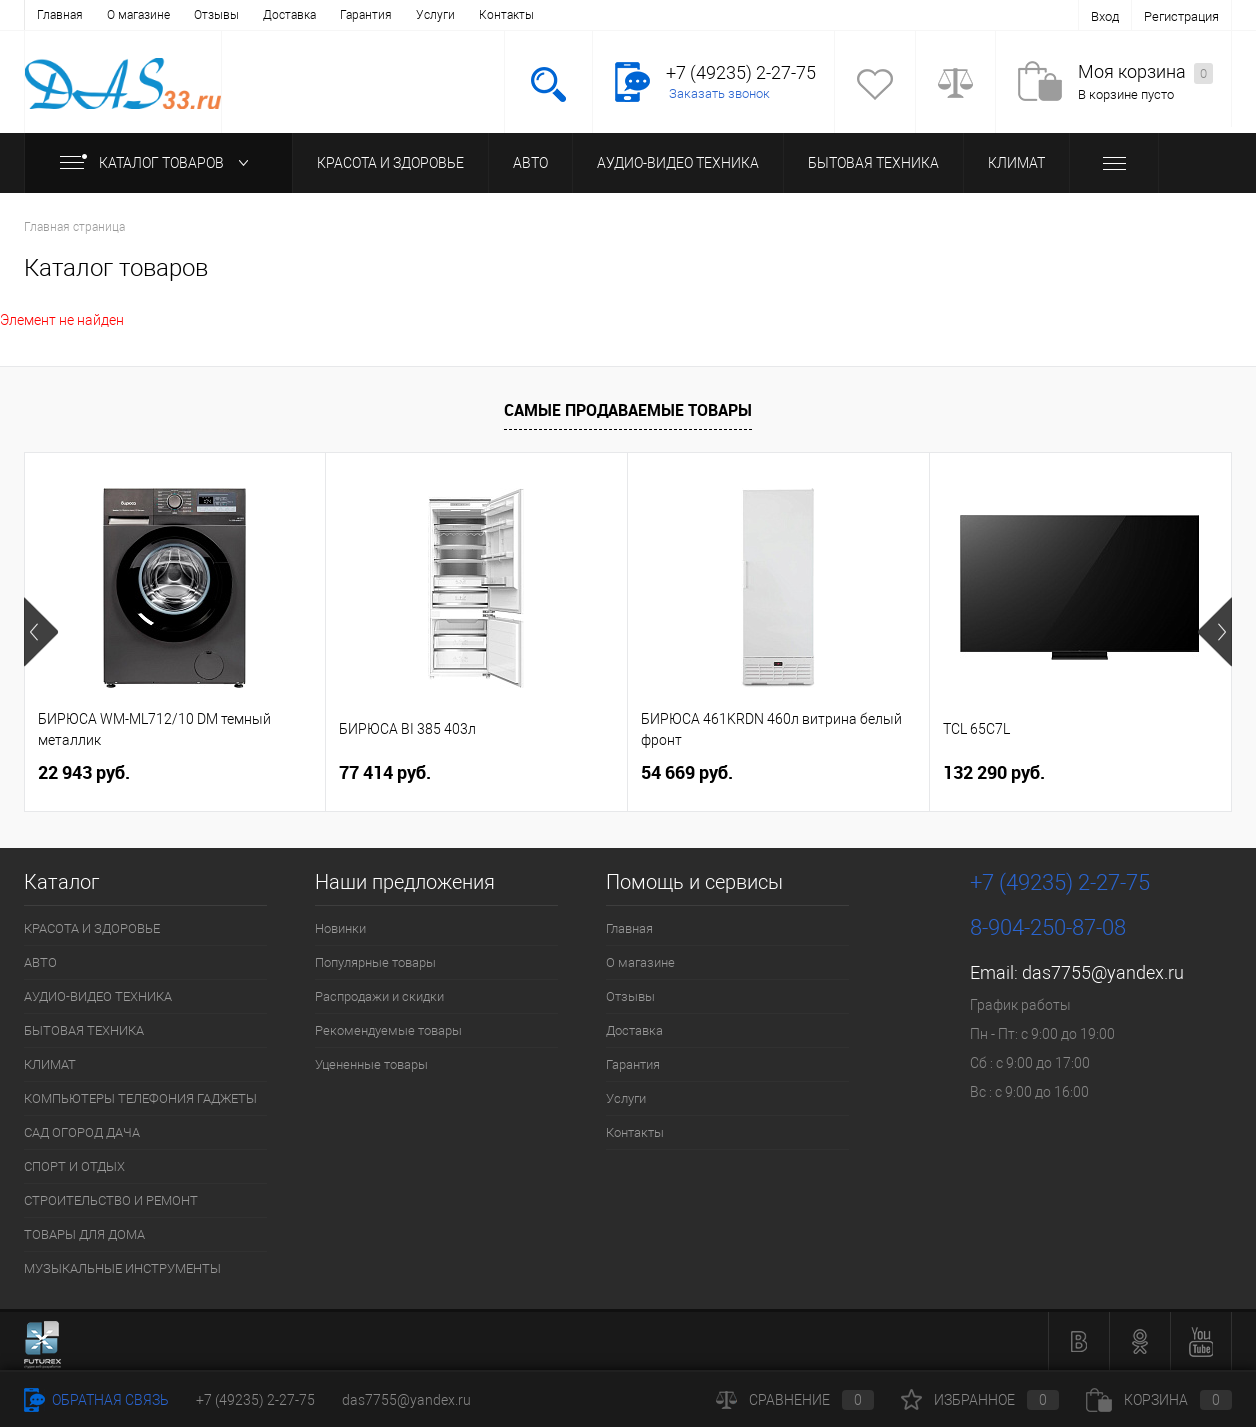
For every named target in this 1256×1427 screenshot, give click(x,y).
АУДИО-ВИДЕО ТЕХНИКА (678, 163)
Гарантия (366, 15)
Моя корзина (1145, 72)
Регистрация (1181, 16)
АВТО (530, 163)
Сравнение (795, 1400)
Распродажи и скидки (379, 996)
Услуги (435, 15)
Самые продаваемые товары (628, 410)
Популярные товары (375, 962)
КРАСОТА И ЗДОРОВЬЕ (390, 163)
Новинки (340, 928)
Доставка (289, 15)
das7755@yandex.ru (1103, 972)
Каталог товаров (158, 163)
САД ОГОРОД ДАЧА (82, 1132)
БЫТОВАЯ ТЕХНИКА (873, 163)
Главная (60, 15)
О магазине (138, 15)
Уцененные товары (371, 1064)
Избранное (980, 1400)
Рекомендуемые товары (388, 1030)
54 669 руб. (687, 772)
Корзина (1159, 1400)
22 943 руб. (84, 772)
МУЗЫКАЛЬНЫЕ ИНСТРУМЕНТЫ (122, 1268)
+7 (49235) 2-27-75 (255, 1400)
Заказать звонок (719, 93)
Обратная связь (96, 1400)
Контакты (506, 15)
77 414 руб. (385, 772)
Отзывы (216, 15)
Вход (1105, 16)
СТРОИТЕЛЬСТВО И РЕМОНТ (111, 1200)
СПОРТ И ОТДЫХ (74, 1166)
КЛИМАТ (1016, 163)
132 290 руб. (994, 772)
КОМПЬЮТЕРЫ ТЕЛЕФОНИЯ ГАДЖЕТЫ (140, 1098)
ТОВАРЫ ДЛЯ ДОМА (84, 1234)
